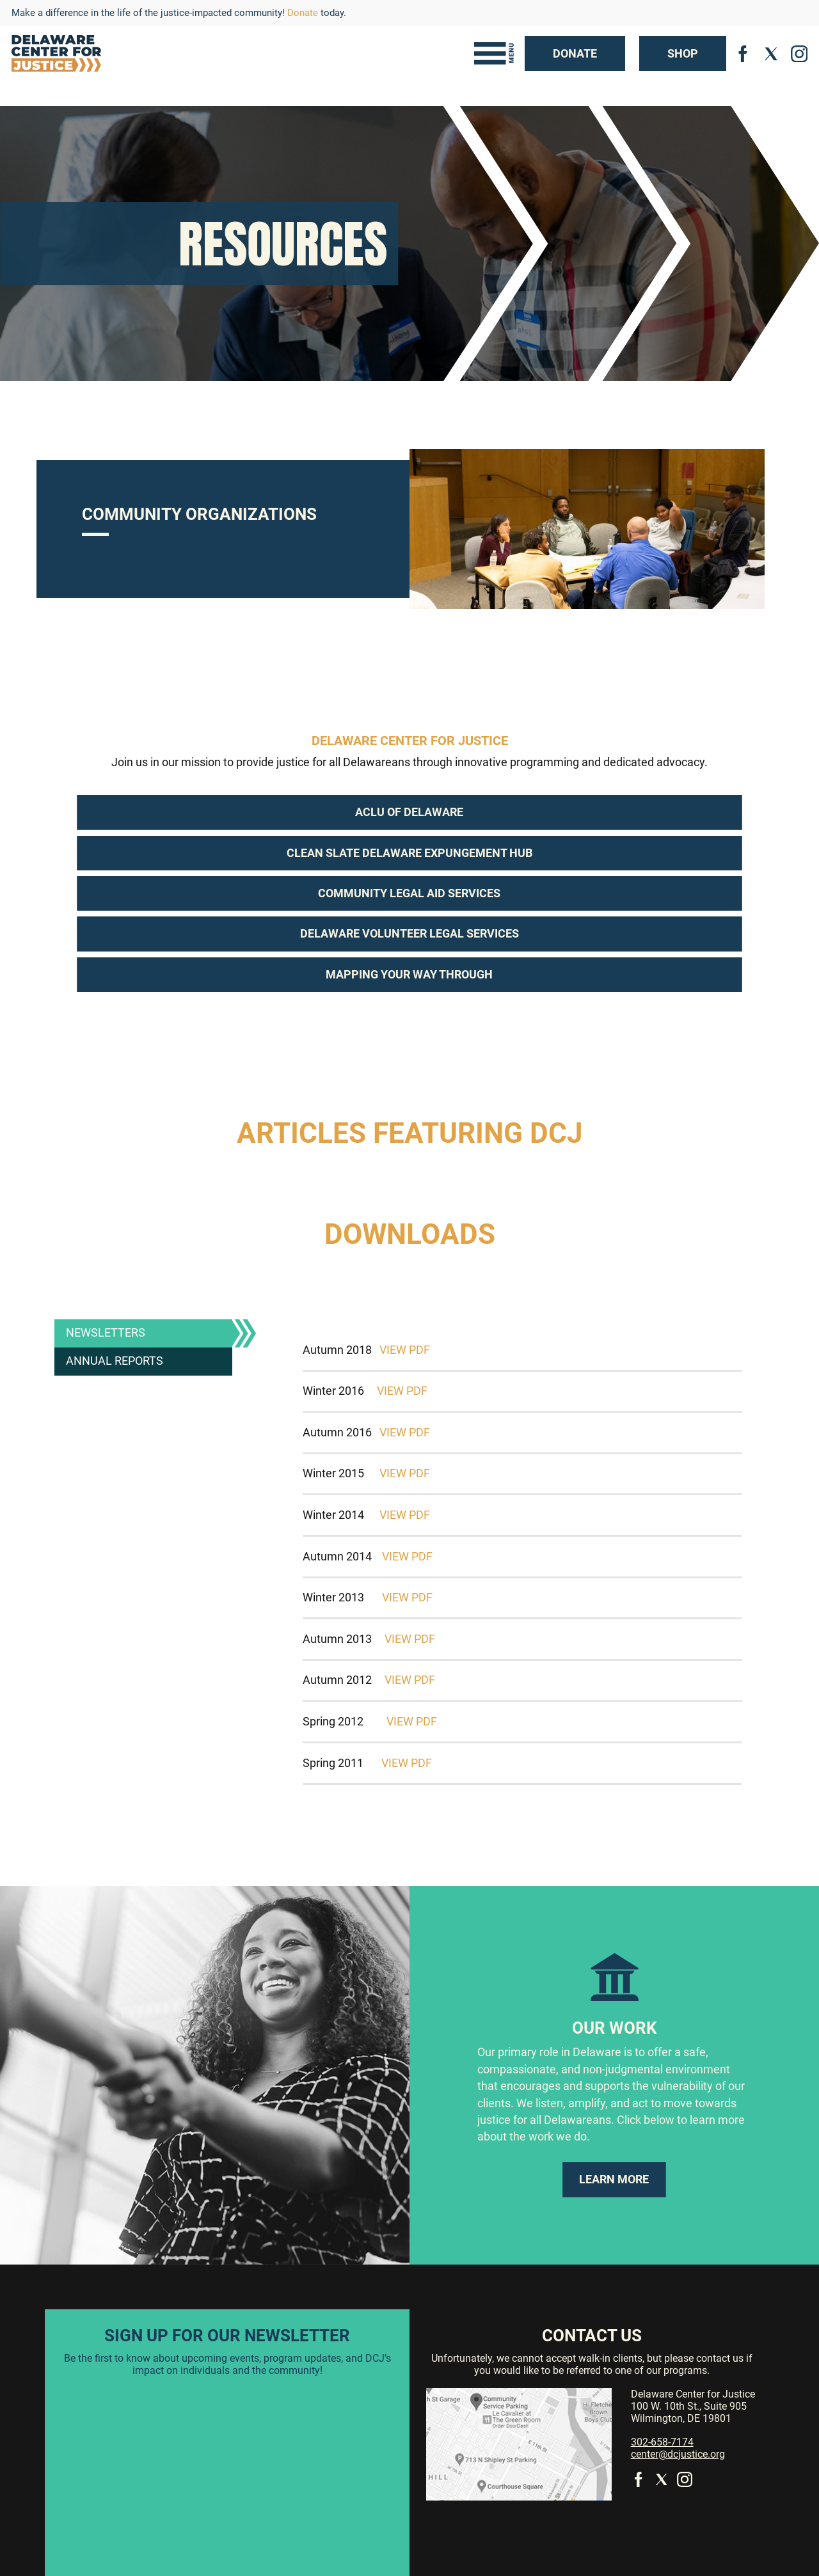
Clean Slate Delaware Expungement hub (409, 853)
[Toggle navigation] (494, 53)
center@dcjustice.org (678, 2454)
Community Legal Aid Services (409, 893)
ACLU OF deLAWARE (409, 812)
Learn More (614, 2179)
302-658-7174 (662, 2442)
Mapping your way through (409, 974)
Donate (302, 13)
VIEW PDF (404, 1350)
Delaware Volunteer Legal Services (409, 933)
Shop (682, 53)
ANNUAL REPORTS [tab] (114, 1361)
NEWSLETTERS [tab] (105, 1332)
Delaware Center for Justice (410, 740)
